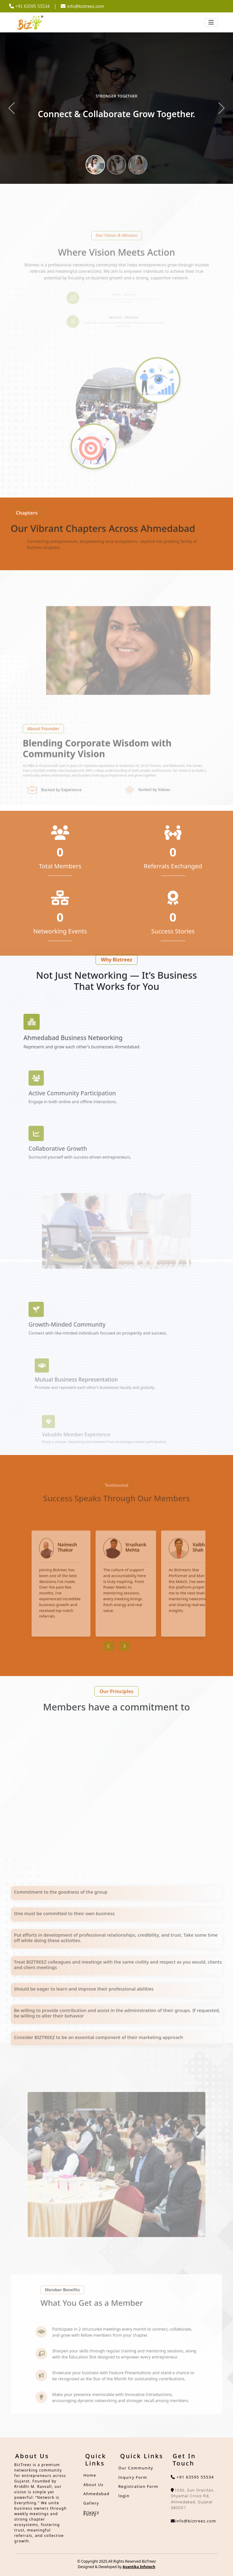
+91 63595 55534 (192, 2477)
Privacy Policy (91, 2513)
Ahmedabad (96, 2493)
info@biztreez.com (82, 6)
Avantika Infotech (139, 2566)
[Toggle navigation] (211, 22)
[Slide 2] (116, 164)
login (124, 2495)
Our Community (135, 2468)
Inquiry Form (132, 2477)
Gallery (91, 2503)
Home (89, 2475)
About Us (93, 2484)
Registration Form (138, 2486)
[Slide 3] (137, 164)
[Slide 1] (95, 164)
